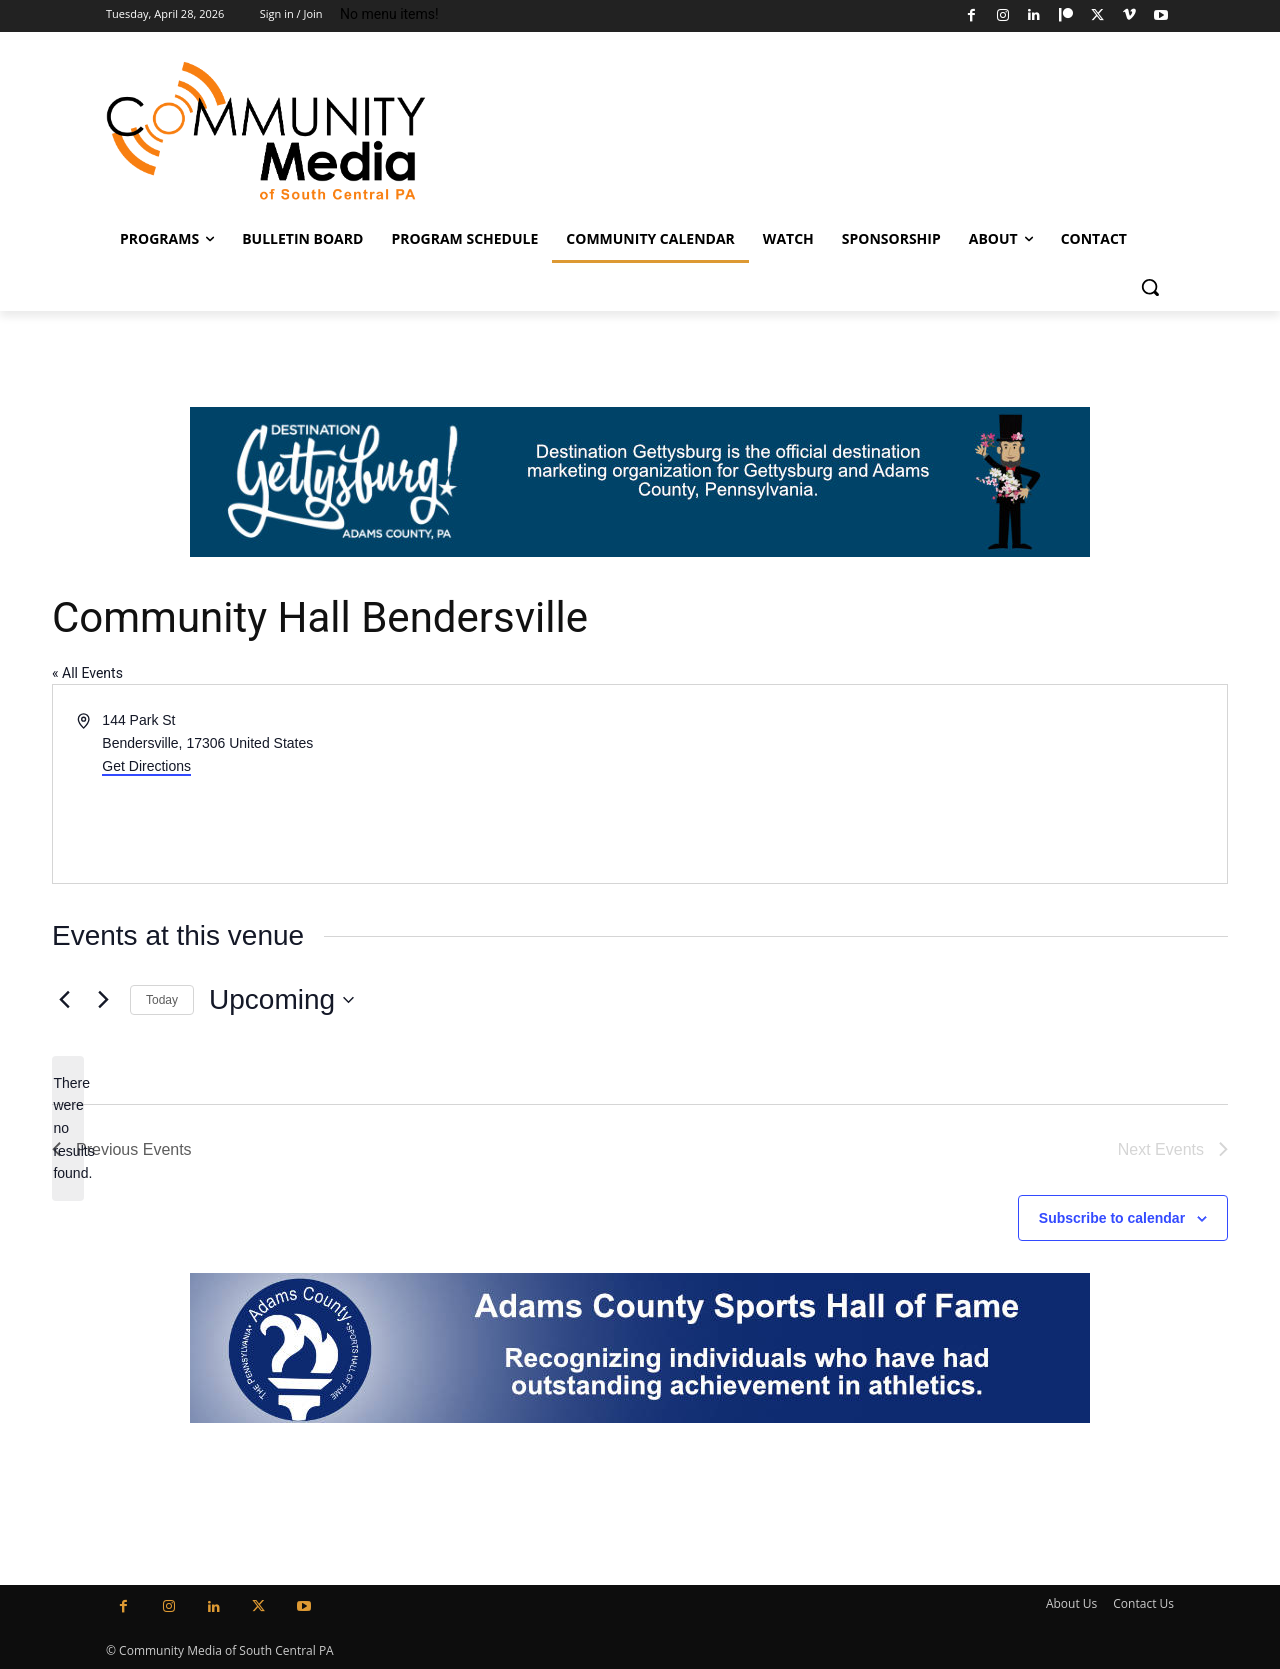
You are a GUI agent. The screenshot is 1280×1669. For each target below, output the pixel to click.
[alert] (68, 1128)
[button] (1150, 287)
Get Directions (146, 766)
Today (162, 1000)
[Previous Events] (64, 1000)
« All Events (87, 673)
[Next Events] (103, 1000)
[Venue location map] (932, 784)
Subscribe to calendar (1112, 1218)
